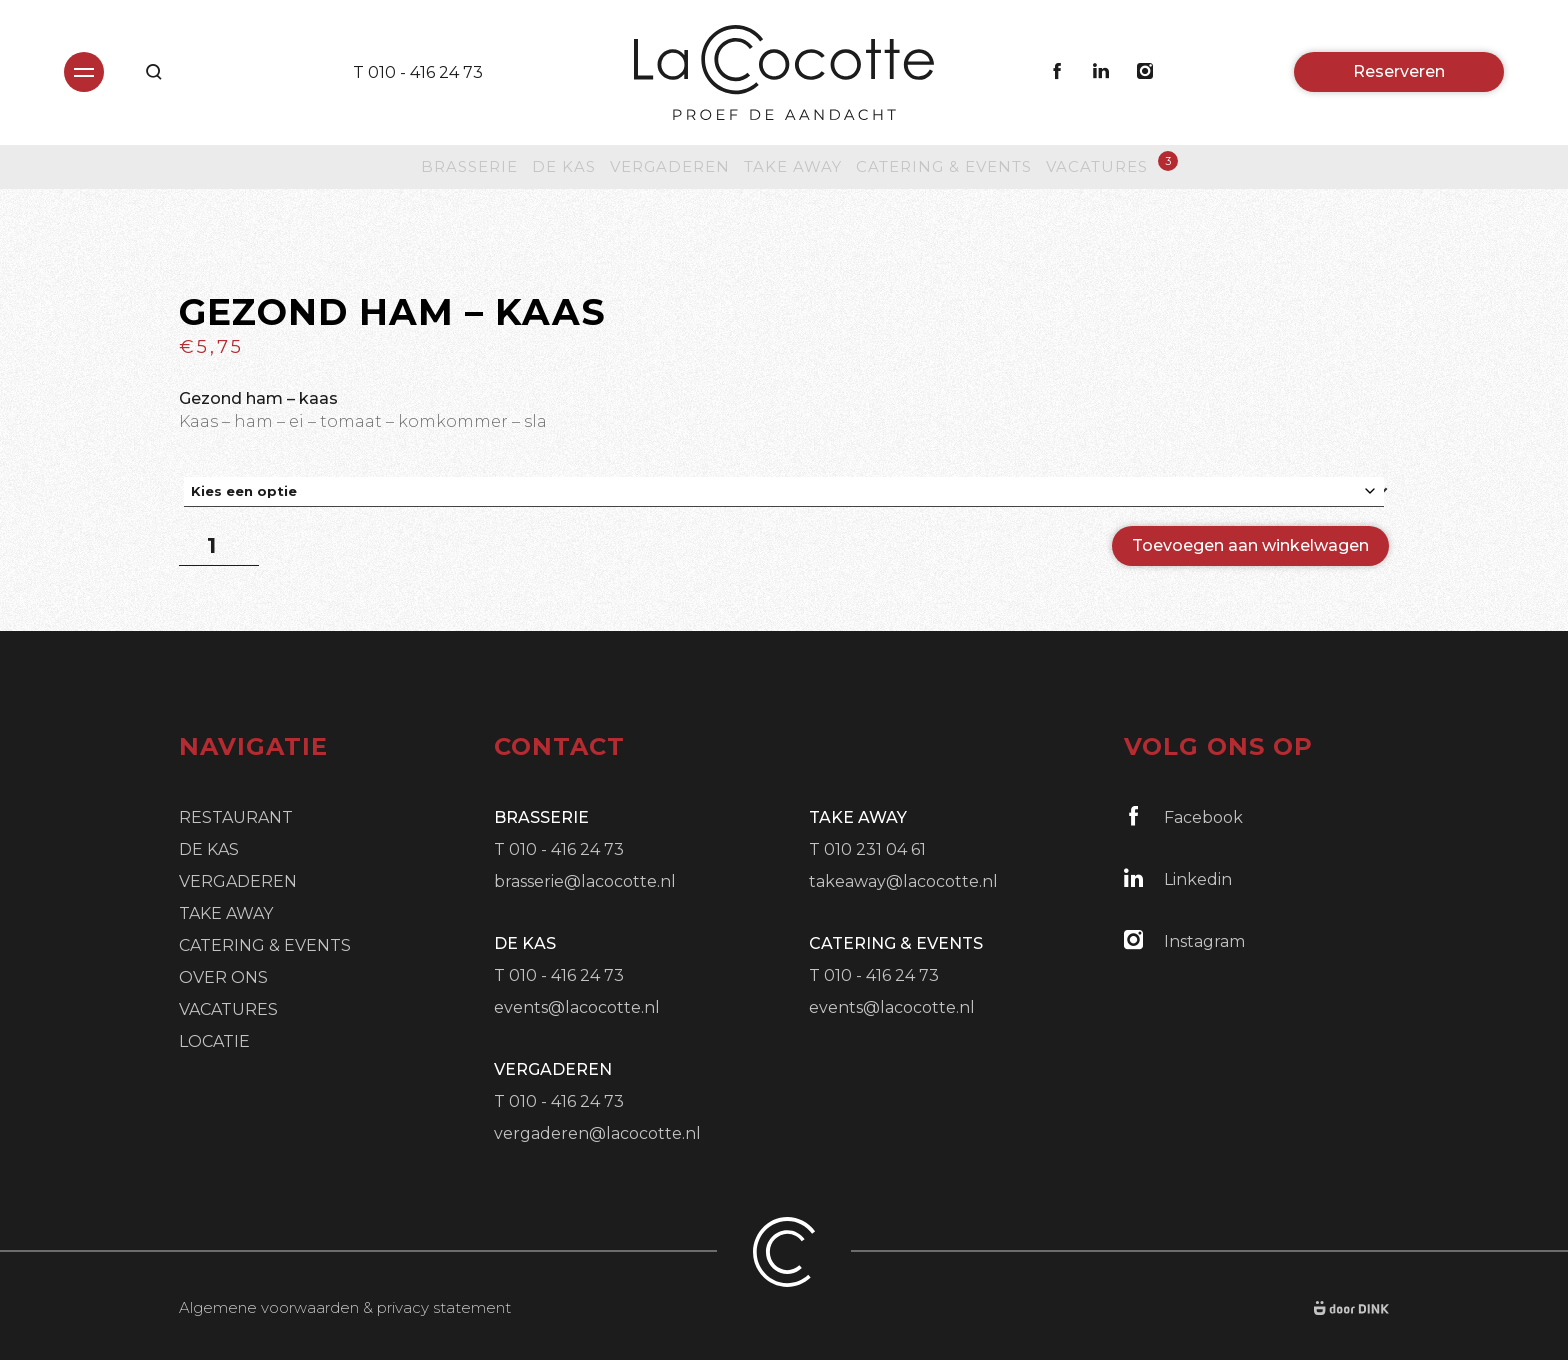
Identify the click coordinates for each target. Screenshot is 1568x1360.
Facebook (1183, 816)
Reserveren (1399, 71)
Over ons (223, 977)
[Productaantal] (219, 546)
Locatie (214, 1041)
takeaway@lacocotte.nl (903, 881)
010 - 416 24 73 (425, 72)
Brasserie (469, 166)
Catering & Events (944, 166)
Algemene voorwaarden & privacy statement (345, 1307)
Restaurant (236, 817)
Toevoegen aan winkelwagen (1250, 545)
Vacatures (1097, 166)
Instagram (1184, 940)
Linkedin (1178, 878)
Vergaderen (670, 166)
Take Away (793, 166)
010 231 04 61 (875, 849)
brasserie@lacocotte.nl (585, 881)
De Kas (564, 166)
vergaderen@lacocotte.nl (597, 1133)
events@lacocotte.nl (577, 1007)
